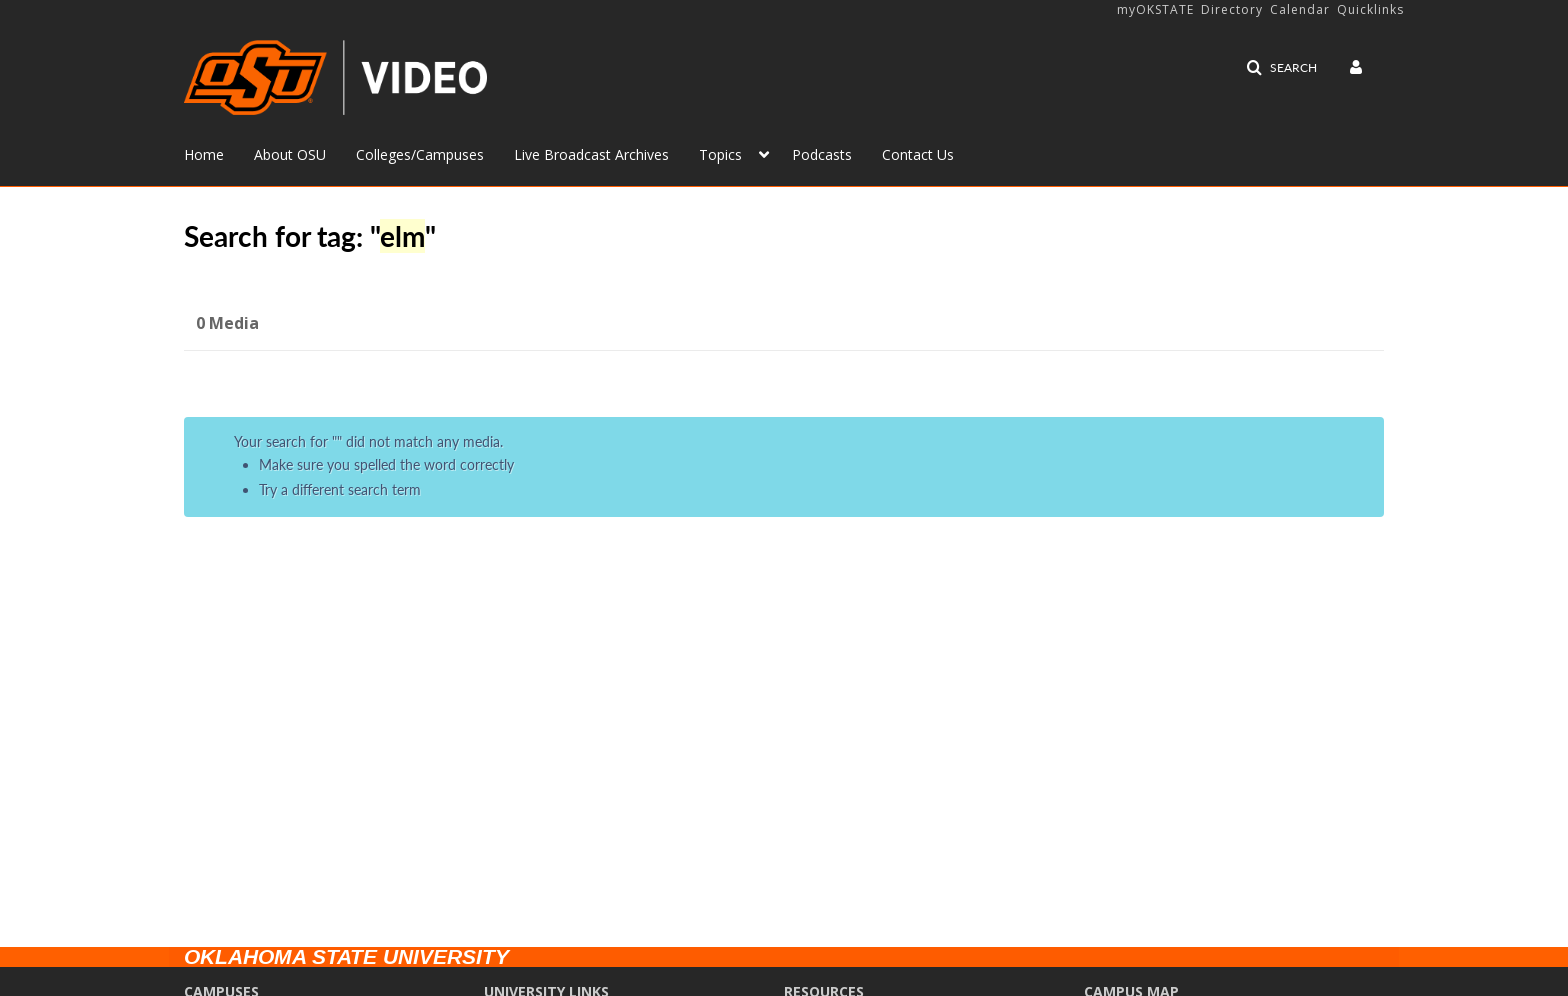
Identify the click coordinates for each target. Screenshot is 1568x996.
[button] (1281, 68)
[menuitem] (219, 153)
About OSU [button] (290, 154)
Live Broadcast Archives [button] (591, 154)
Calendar (1300, 9)
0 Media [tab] (227, 323)
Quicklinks (1370, 9)
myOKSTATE (1155, 9)
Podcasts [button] (822, 154)
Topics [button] (720, 154)
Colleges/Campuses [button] (420, 154)
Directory (1232, 9)
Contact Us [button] (918, 154)
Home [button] (204, 154)
